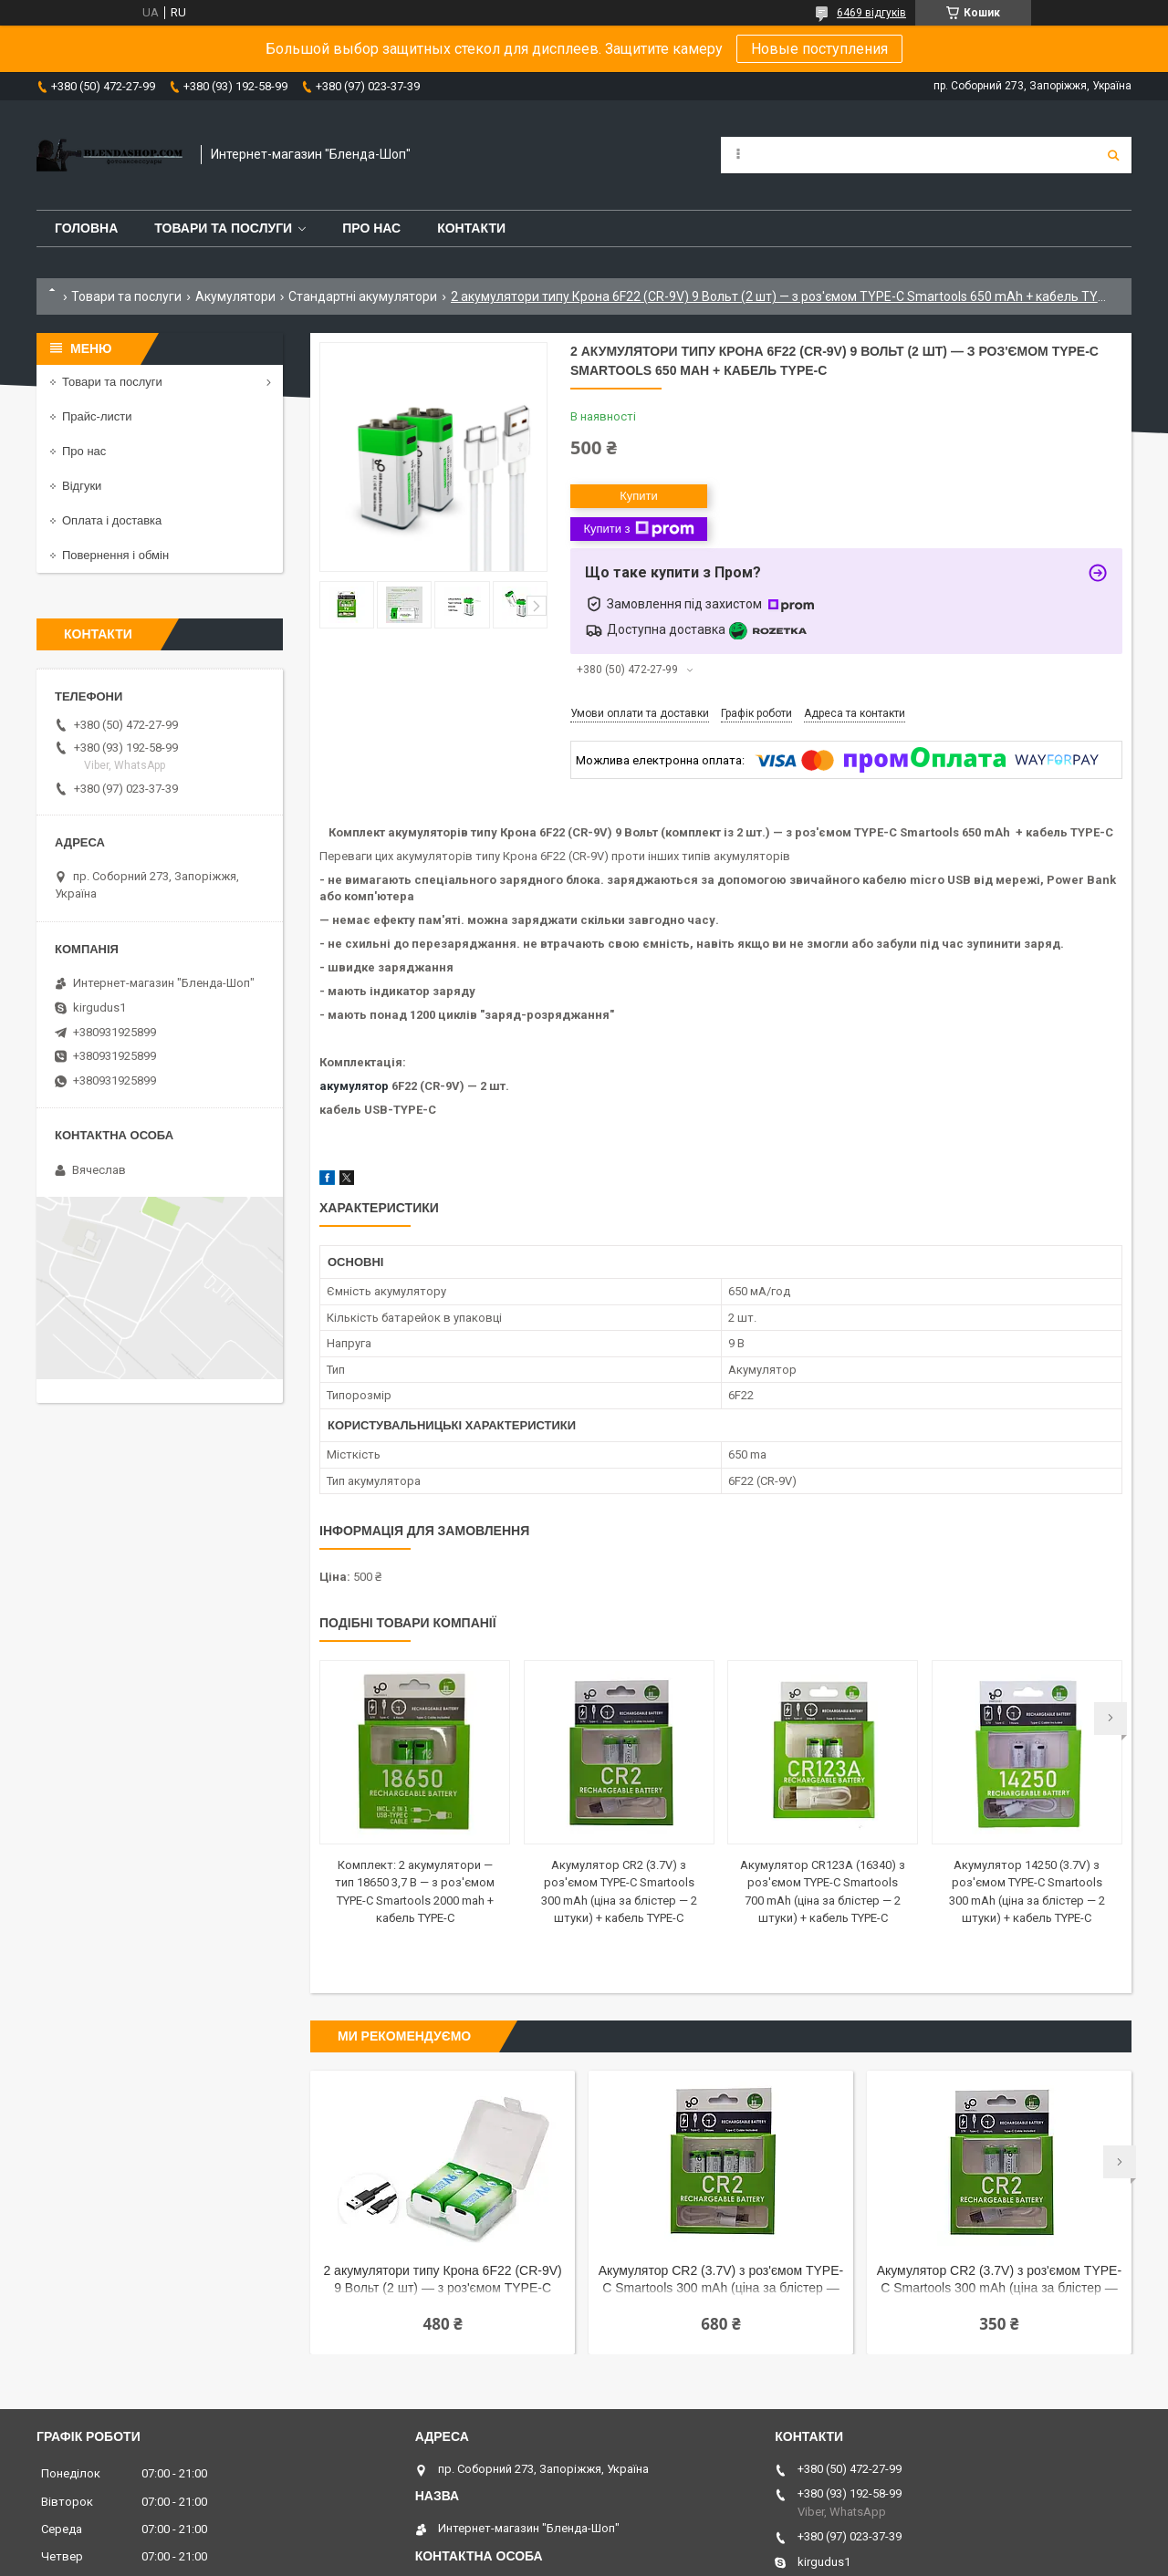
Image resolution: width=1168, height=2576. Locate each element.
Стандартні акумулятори (362, 296)
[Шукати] (1113, 155)
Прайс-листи (96, 416)
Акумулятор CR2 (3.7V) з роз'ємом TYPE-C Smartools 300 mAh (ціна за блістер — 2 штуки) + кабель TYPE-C (999, 2281)
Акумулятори (235, 296)
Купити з (638, 529)
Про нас (371, 228)
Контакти (471, 228)
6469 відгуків (871, 12)
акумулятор (354, 1086)
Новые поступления (819, 48)
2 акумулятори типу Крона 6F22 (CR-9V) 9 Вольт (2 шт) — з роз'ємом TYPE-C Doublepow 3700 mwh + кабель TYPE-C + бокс (443, 2281)
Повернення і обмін (115, 555)
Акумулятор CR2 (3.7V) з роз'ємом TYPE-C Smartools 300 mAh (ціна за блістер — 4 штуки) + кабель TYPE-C (721, 2281)
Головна (86, 228)
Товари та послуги (223, 228)
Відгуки (81, 486)
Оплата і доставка (112, 520)
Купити (639, 496)
